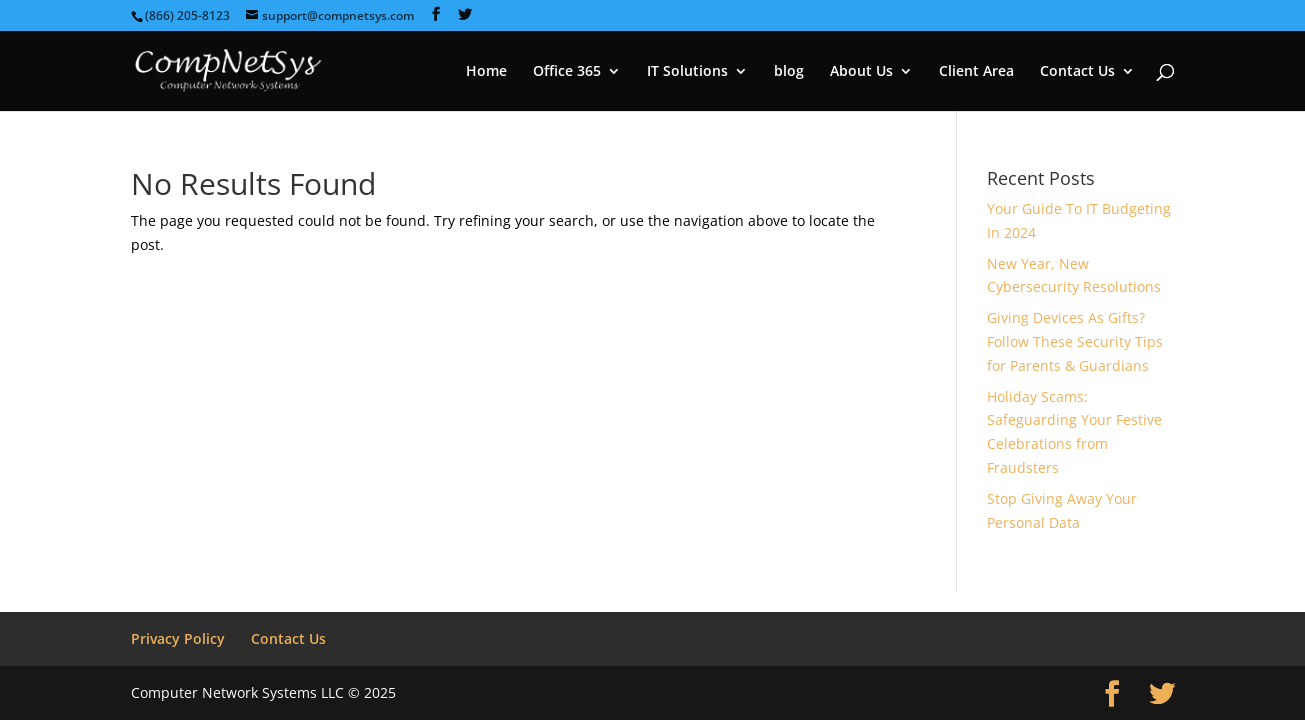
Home (486, 72)
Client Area (976, 72)
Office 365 (567, 72)
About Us (861, 72)
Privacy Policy (178, 638)
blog (789, 72)
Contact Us (1077, 72)
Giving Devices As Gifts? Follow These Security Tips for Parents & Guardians (1075, 341)
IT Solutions (687, 72)
